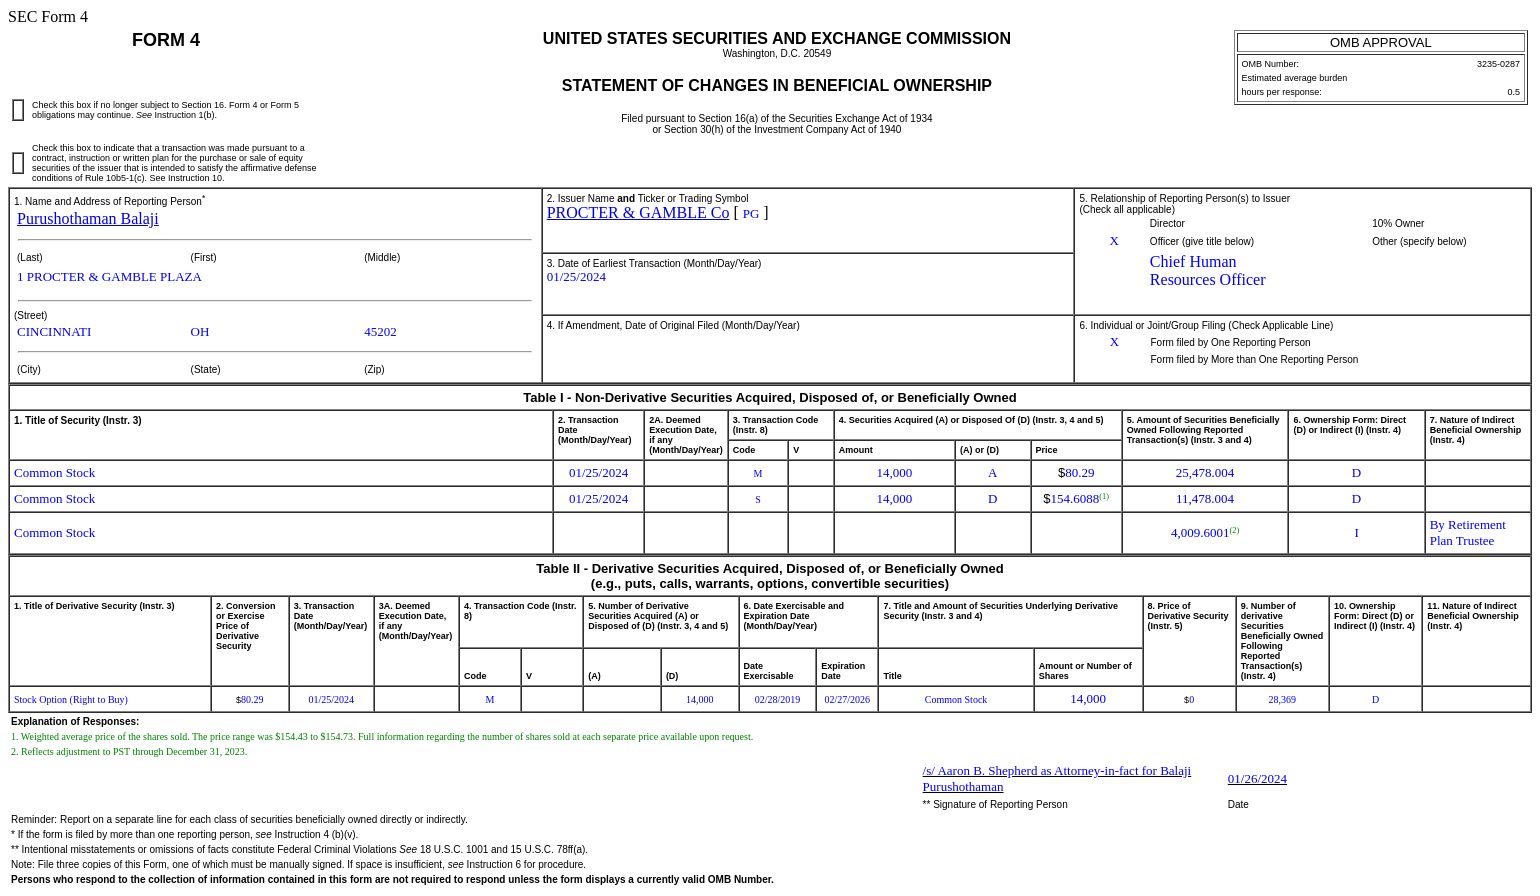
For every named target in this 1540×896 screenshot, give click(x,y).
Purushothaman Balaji (88, 218)
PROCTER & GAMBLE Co (638, 212)
